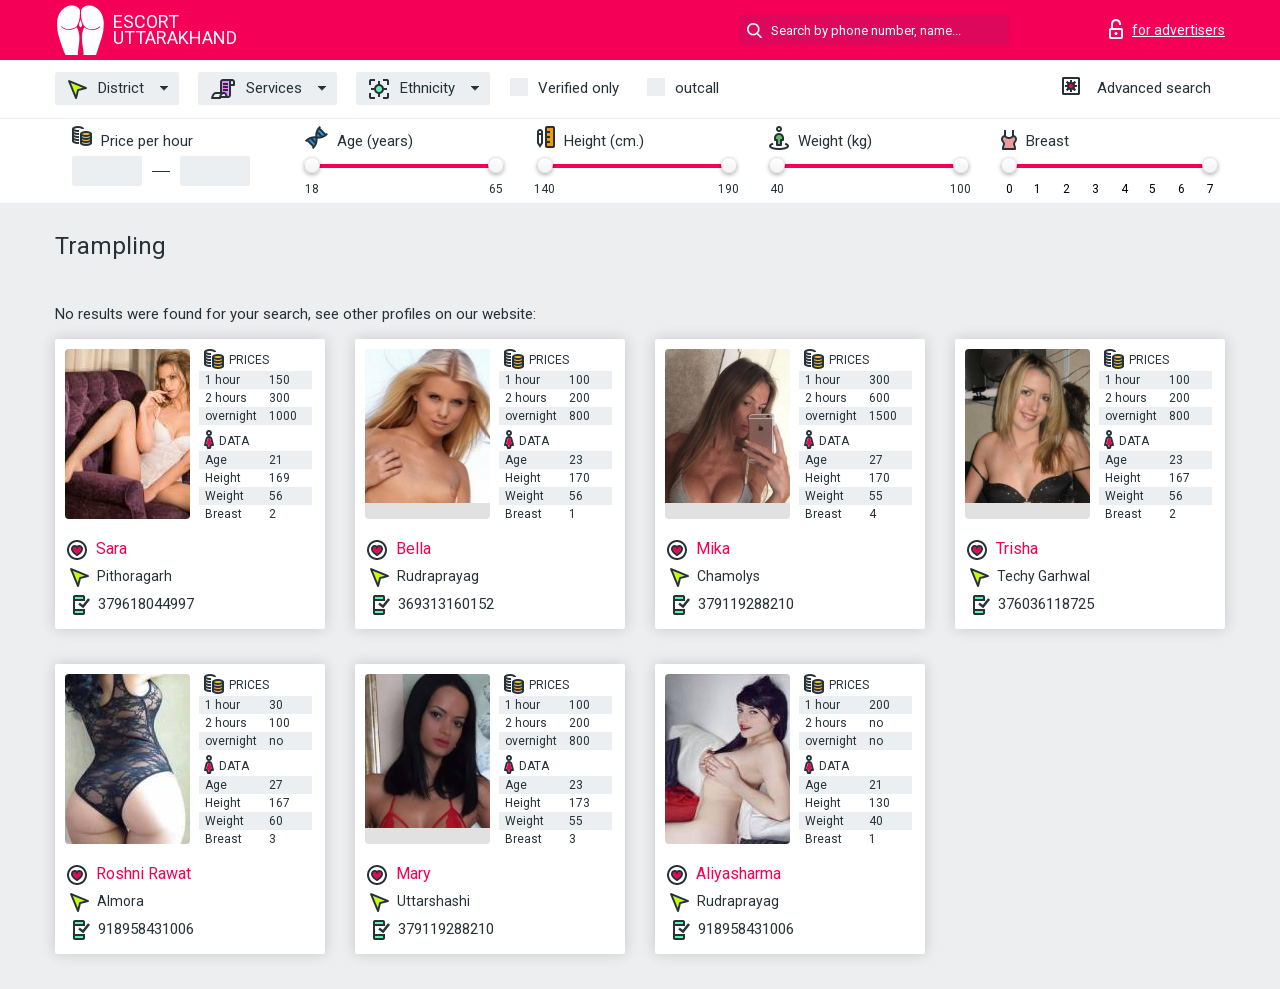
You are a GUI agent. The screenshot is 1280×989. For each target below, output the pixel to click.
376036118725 (1046, 604)
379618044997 (146, 604)
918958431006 (146, 929)
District (106, 89)
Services (256, 89)
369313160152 (446, 604)
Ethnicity (412, 89)
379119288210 (746, 604)
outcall (697, 88)
